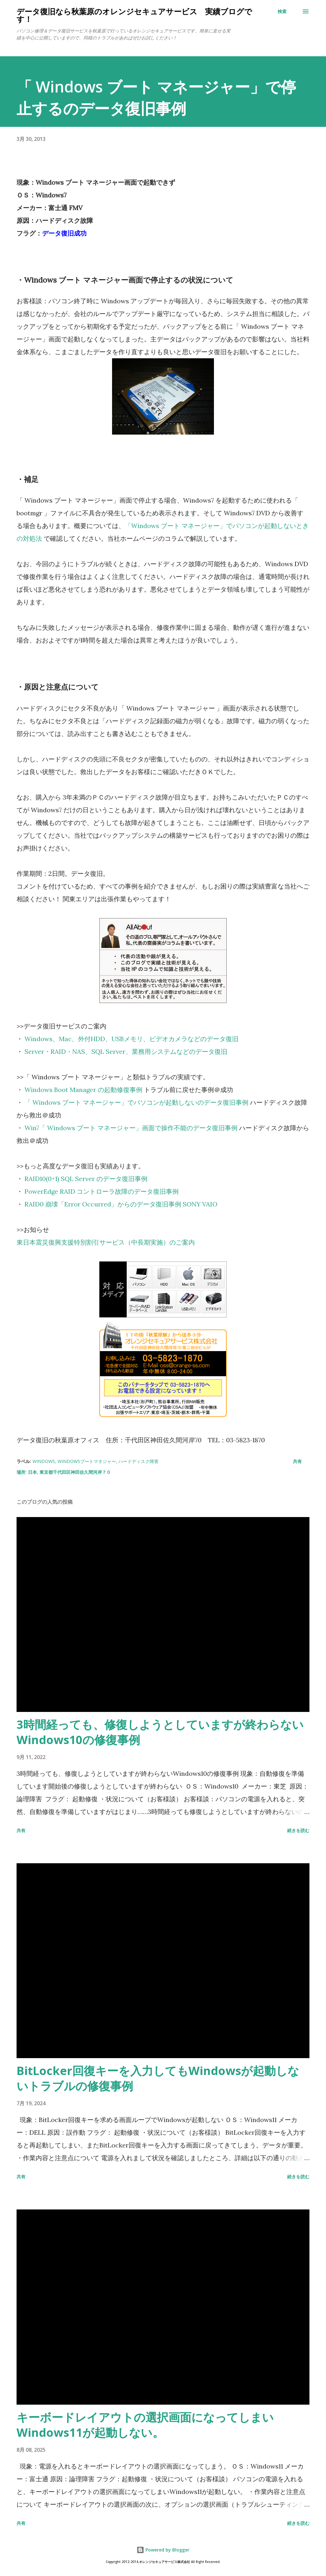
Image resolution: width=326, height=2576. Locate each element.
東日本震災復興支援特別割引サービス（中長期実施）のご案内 (106, 1242)
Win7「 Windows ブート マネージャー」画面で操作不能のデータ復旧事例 (131, 1128)
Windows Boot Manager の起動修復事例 (83, 1090)
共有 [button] (297, 1461)
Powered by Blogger (163, 2550)
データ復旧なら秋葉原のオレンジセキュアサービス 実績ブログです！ (134, 15)
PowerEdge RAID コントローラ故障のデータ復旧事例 (102, 1191)
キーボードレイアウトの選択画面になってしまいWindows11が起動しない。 (145, 2424)
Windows (43, 1461)
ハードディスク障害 (138, 1461)
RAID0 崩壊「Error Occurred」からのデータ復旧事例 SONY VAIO (121, 1204)
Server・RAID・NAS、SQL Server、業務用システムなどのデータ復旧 (126, 1051)
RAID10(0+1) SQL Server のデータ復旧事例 (86, 1179)
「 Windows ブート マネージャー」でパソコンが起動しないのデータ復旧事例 (136, 1102)
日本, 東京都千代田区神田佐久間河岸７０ (69, 1472)
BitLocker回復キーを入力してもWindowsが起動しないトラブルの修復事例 (158, 2078)
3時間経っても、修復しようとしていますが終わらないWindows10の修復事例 (160, 1732)
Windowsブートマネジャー (87, 1461)
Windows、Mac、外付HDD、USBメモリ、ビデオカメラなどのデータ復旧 (131, 1039)
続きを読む (298, 1830)
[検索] (282, 11)
